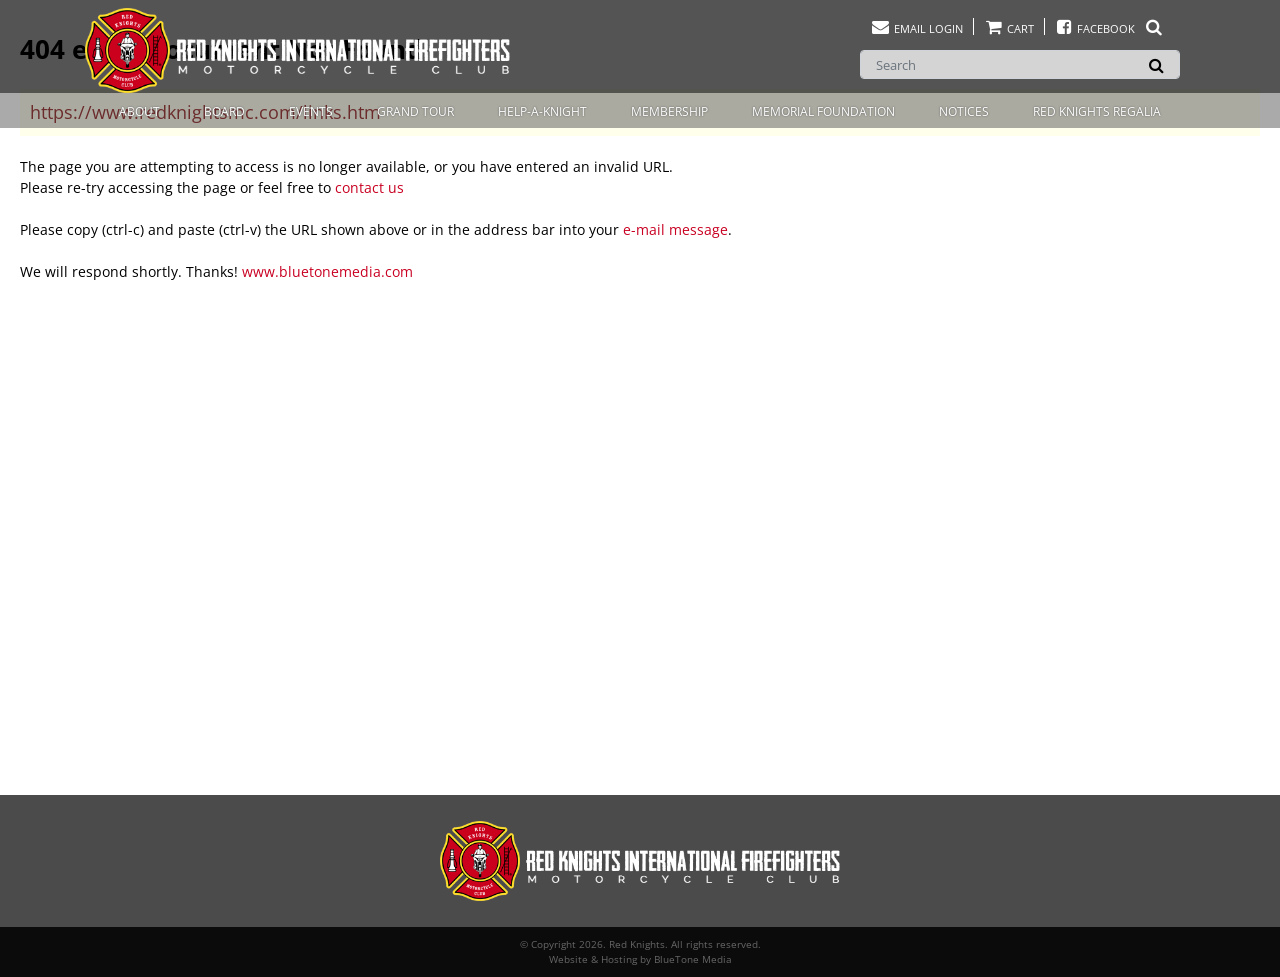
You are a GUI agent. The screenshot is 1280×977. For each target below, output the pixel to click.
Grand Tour (415, 111)
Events (311, 111)
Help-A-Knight (542, 111)
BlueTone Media (693, 959)
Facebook (1109, 28)
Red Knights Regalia (1097, 111)
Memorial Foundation (823, 111)
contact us (369, 187)
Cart (1009, 28)
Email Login (916, 28)
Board (224, 111)
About (139, 111)
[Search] (1020, 64)
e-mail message (675, 229)
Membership (669, 111)
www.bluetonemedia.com (327, 271)
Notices (964, 111)
